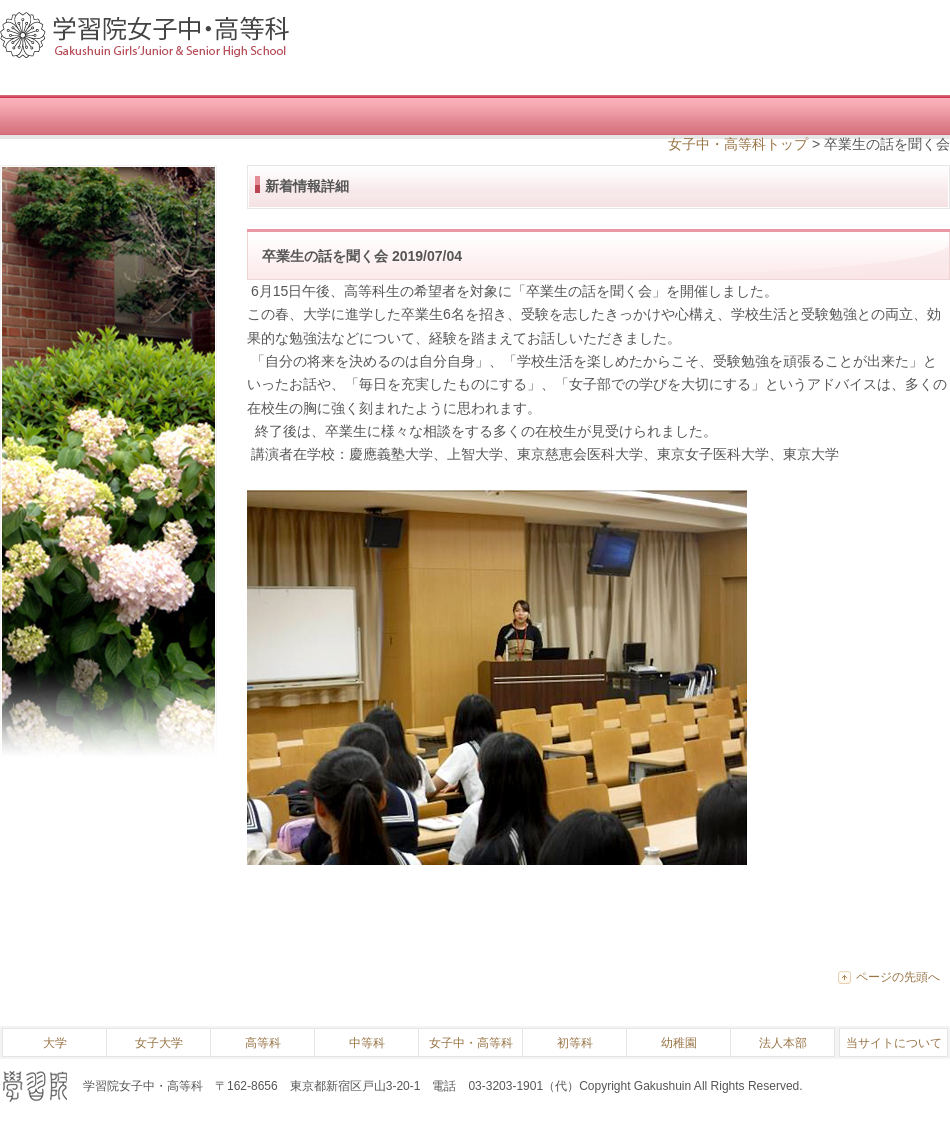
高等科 (263, 1043)
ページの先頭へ (898, 977)
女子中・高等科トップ (738, 144)
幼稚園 (679, 1043)
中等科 (367, 1043)
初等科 (575, 1043)
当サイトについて (894, 1043)
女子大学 (159, 1043)
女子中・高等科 (471, 1043)
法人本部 (783, 1043)
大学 (55, 1043)
